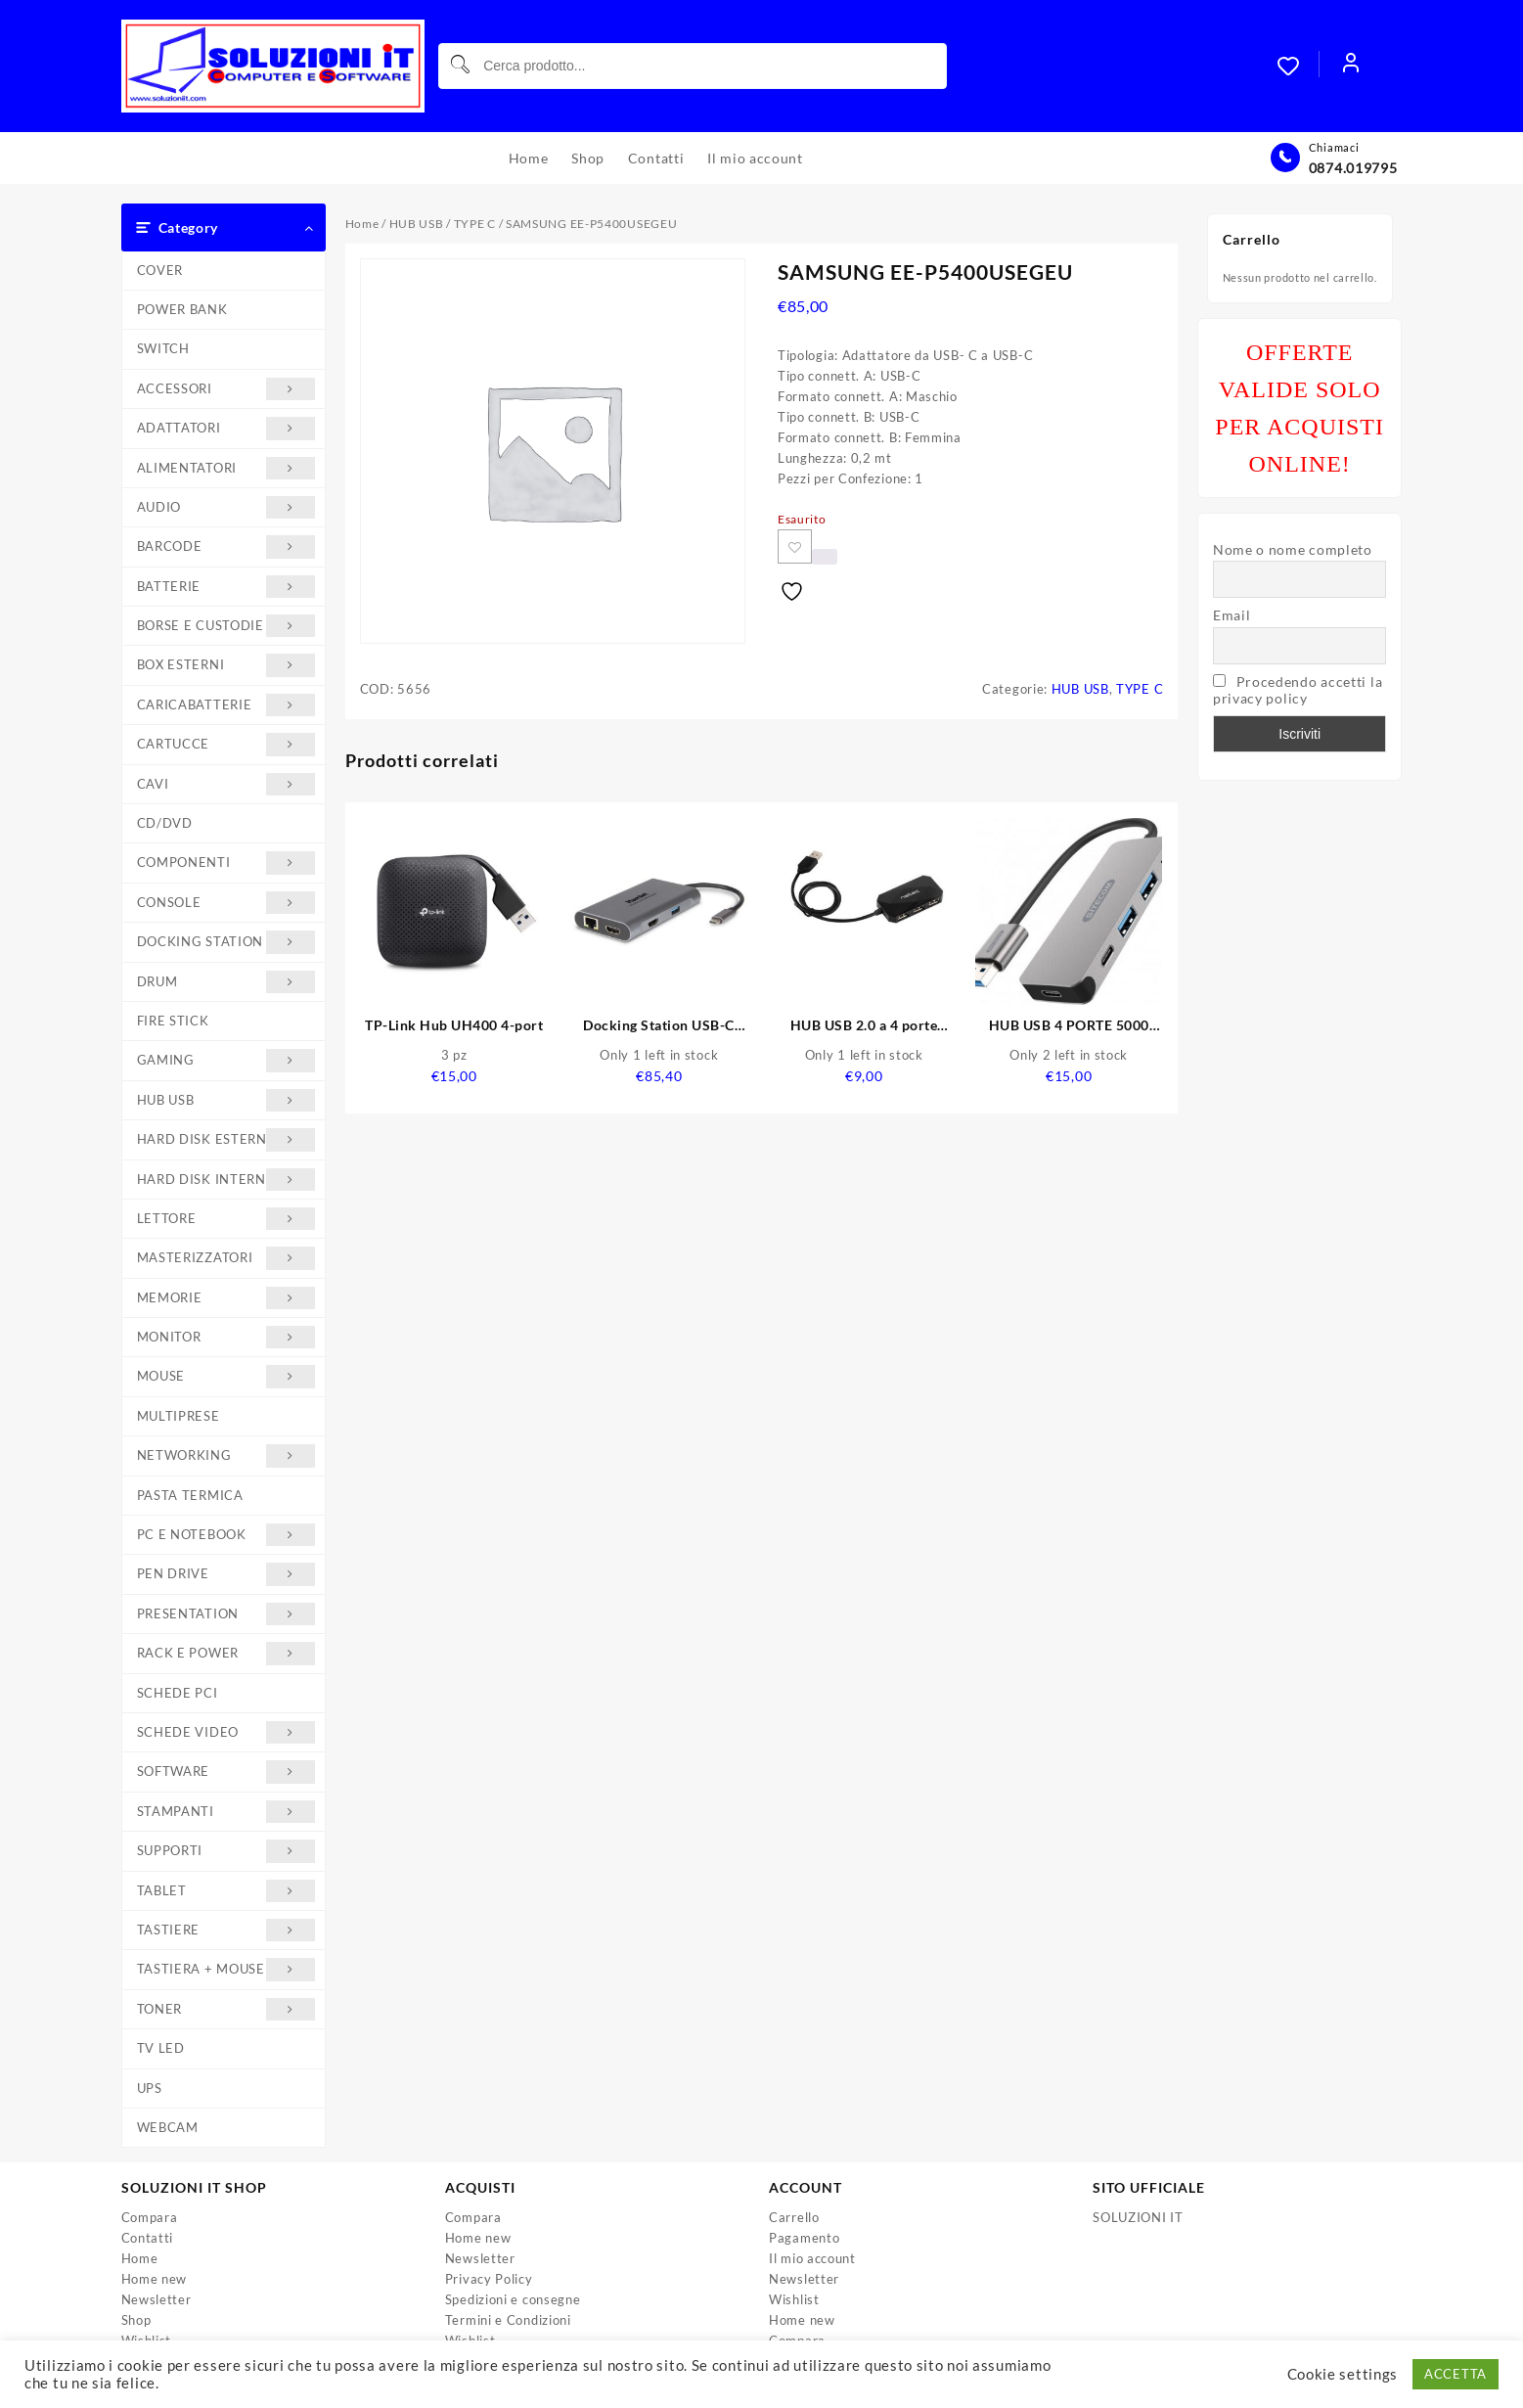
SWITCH (163, 348)
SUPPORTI (226, 1851)
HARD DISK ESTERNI (226, 1139)
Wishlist (794, 2299)
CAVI (226, 784)
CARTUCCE (226, 744)
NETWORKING (226, 1455)
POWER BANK (182, 309)
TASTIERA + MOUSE (226, 1969)
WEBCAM (168, 2127)
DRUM (226, 982)
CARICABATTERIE (226, 705)
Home (362, 223)
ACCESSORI (226, 389)
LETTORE (226, 1218)
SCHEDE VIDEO (226, 1732)
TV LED (161, 2048)
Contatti (147, 2238)
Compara (149, 2217)
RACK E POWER (226, 1653)
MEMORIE (226, 1298)
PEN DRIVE (226, 1574)
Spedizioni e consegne (513, 2299)
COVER (160, 270)
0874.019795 (1353, 167)
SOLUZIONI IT (1138, 2217)
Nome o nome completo (1292, 549)
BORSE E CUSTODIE (226, 625)
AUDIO (226, 507)
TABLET (226, 1891)
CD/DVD (165, 823)
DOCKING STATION (226, 942)
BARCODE (226, 546)
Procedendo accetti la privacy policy (1297, 689)
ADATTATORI (226, 428)
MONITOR (226, 1337)
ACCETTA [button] (1455, 2374)
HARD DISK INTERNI (226, 1179)
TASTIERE (226, 1930)
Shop (136, 2320)
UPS (149, 2088)
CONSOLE (226, 902)
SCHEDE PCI (177, 1693)
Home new (154, 2279)
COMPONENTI (226, 862)
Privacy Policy (489, 2279)
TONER (226, 2009)
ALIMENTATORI (226, 468)
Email (1232, 615)
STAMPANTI (226, 1811)
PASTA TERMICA (190, 1495)
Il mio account (812, 2258)
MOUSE (226, 1376)
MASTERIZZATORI (226, 1258)
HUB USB (226, 1100)
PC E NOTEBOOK (226, 1534)
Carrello (794, 2217)
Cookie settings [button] (1343, 2374)
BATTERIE (226, 586)
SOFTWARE (226, 1771)
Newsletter (156, 2299)
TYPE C (475, 223)
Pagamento (804, 2238)
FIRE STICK (173, 1020)
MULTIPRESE (178, 1416)
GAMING (226, 1060)
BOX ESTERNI (226, 665)
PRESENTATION (226, 1614)
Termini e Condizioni (508, 2320)
